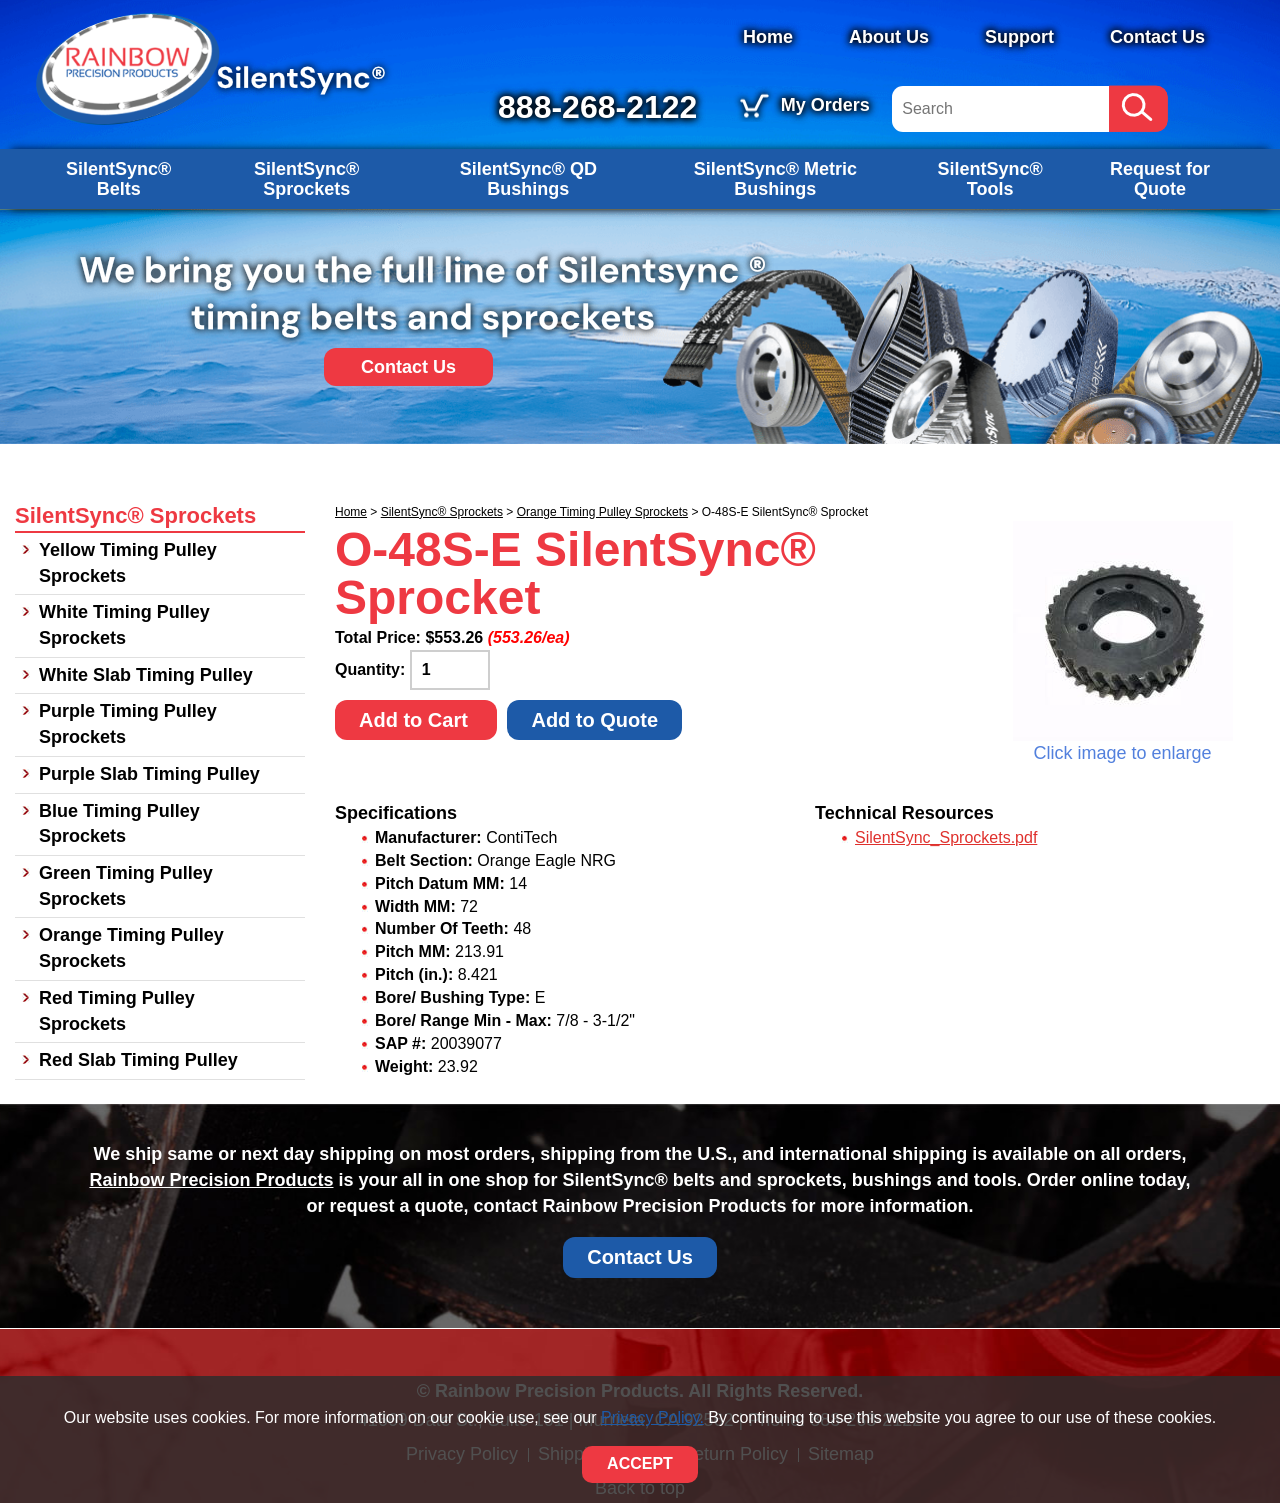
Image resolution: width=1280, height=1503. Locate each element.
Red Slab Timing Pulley (138, 1060)
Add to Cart (416, 720)
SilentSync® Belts (118, 179)
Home (768, 37)
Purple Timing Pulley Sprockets (128, 724)
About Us (889, 37)
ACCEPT (640, 1463)
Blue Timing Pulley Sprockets (119, 824)
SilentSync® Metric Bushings (775, 179)
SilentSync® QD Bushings (528, 179)
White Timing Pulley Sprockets (124, 625)
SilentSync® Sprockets (306, 179)
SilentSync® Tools (989, 179)
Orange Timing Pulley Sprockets (602, 512)
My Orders (825, 105)
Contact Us (1157, 37)
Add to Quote (594, 720)
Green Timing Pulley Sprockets (126, 886)
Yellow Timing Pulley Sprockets (128, 563)
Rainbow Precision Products (211, 1180)
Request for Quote (1160, 179)
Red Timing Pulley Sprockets (117, 1011)
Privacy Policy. (652, 1417)
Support (1019, 37)
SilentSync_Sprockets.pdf (946, 837)
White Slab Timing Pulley (146, 675)
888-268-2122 (597, 107)
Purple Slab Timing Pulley (149, 774)
